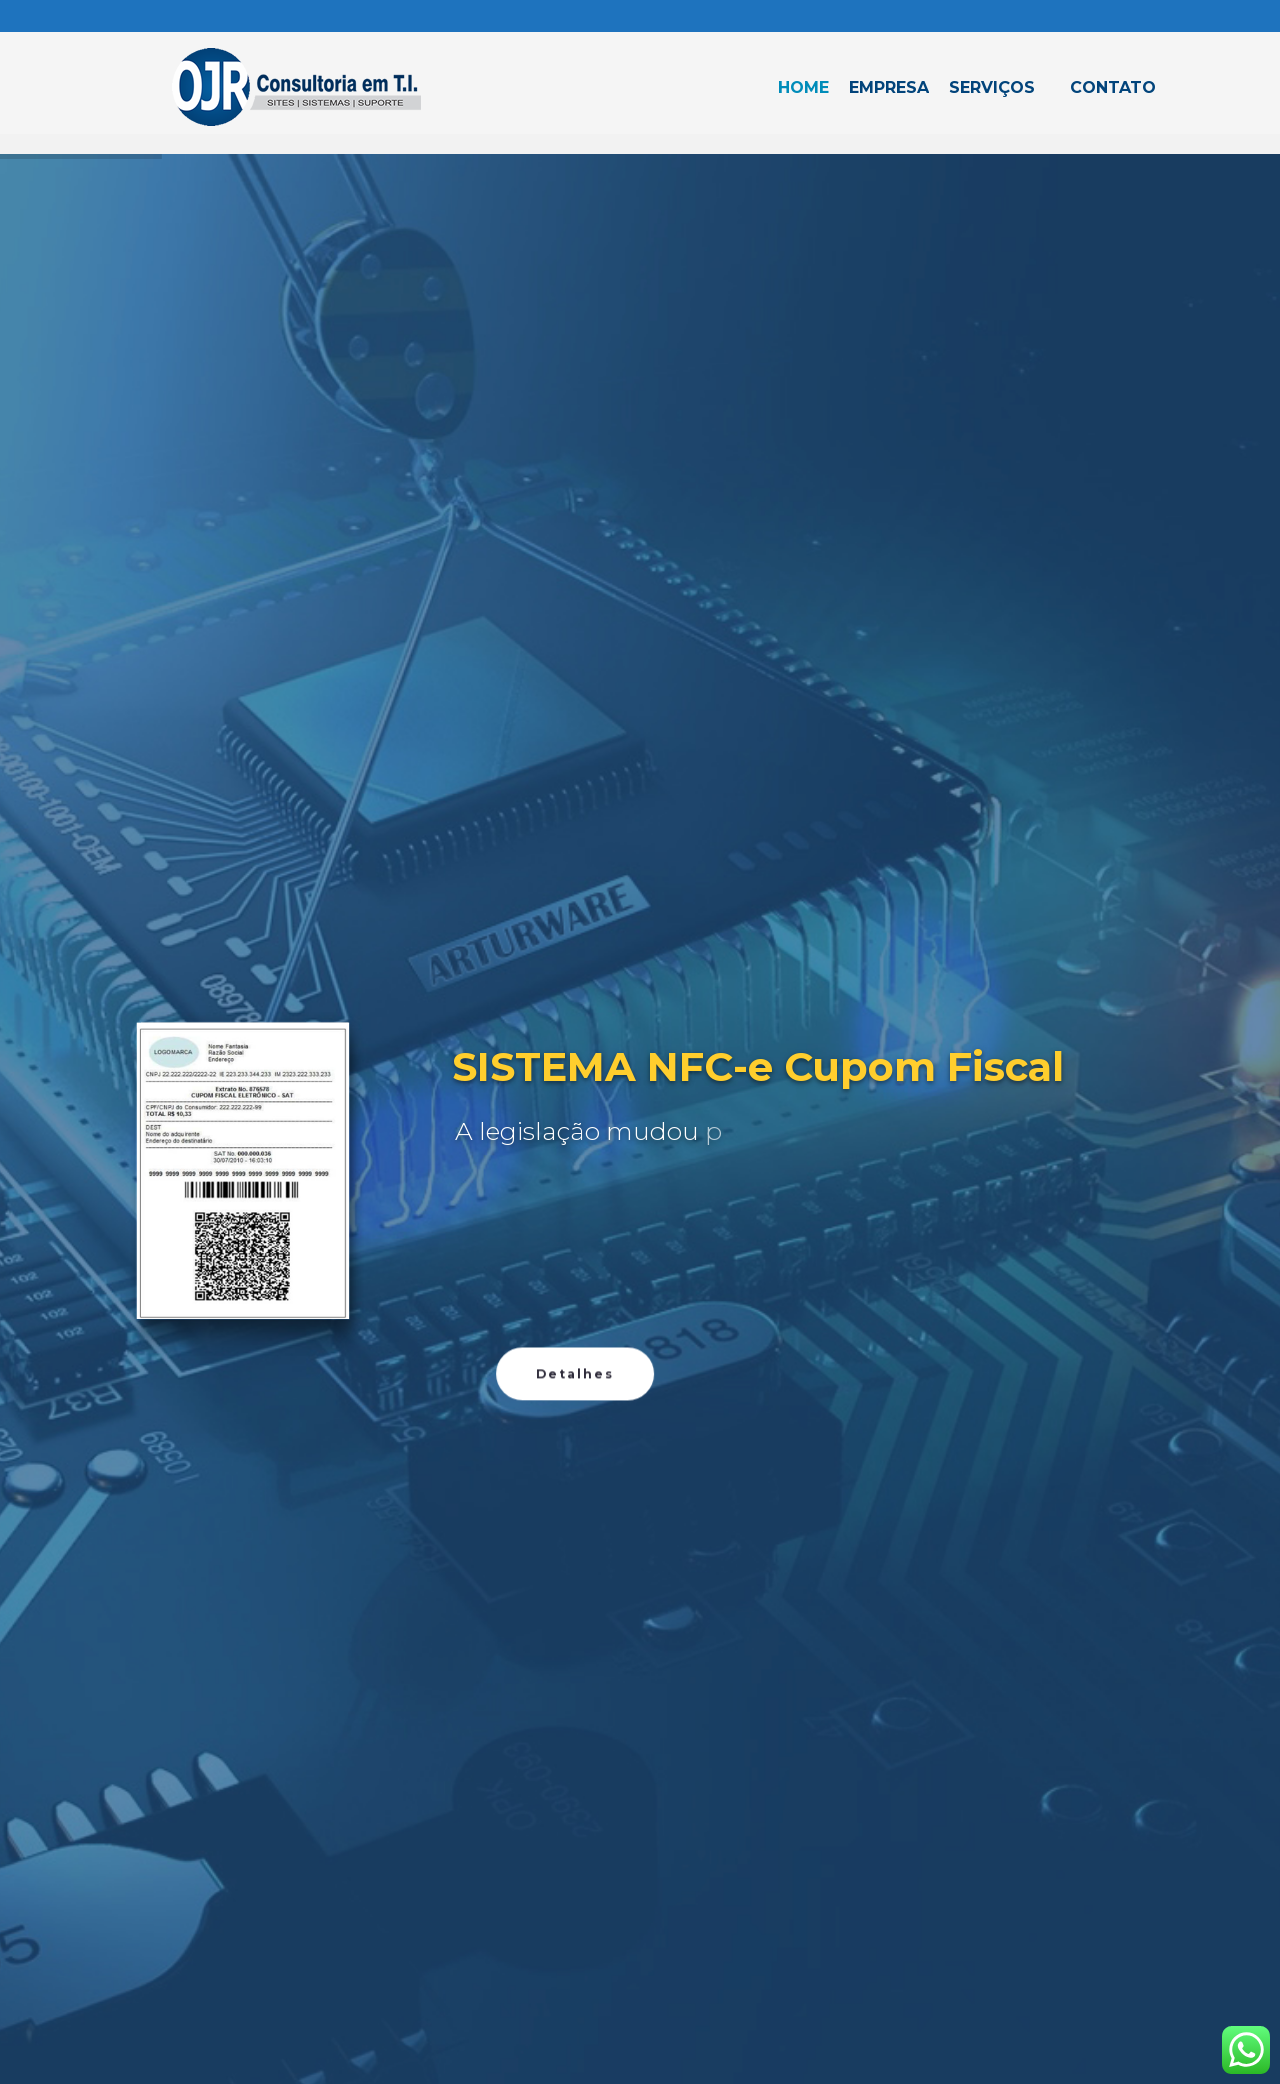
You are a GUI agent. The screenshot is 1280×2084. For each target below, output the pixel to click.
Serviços (992, 87)
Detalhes (575, 1560)
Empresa (889, 87)
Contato (1113, 87)
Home (803, 87)
